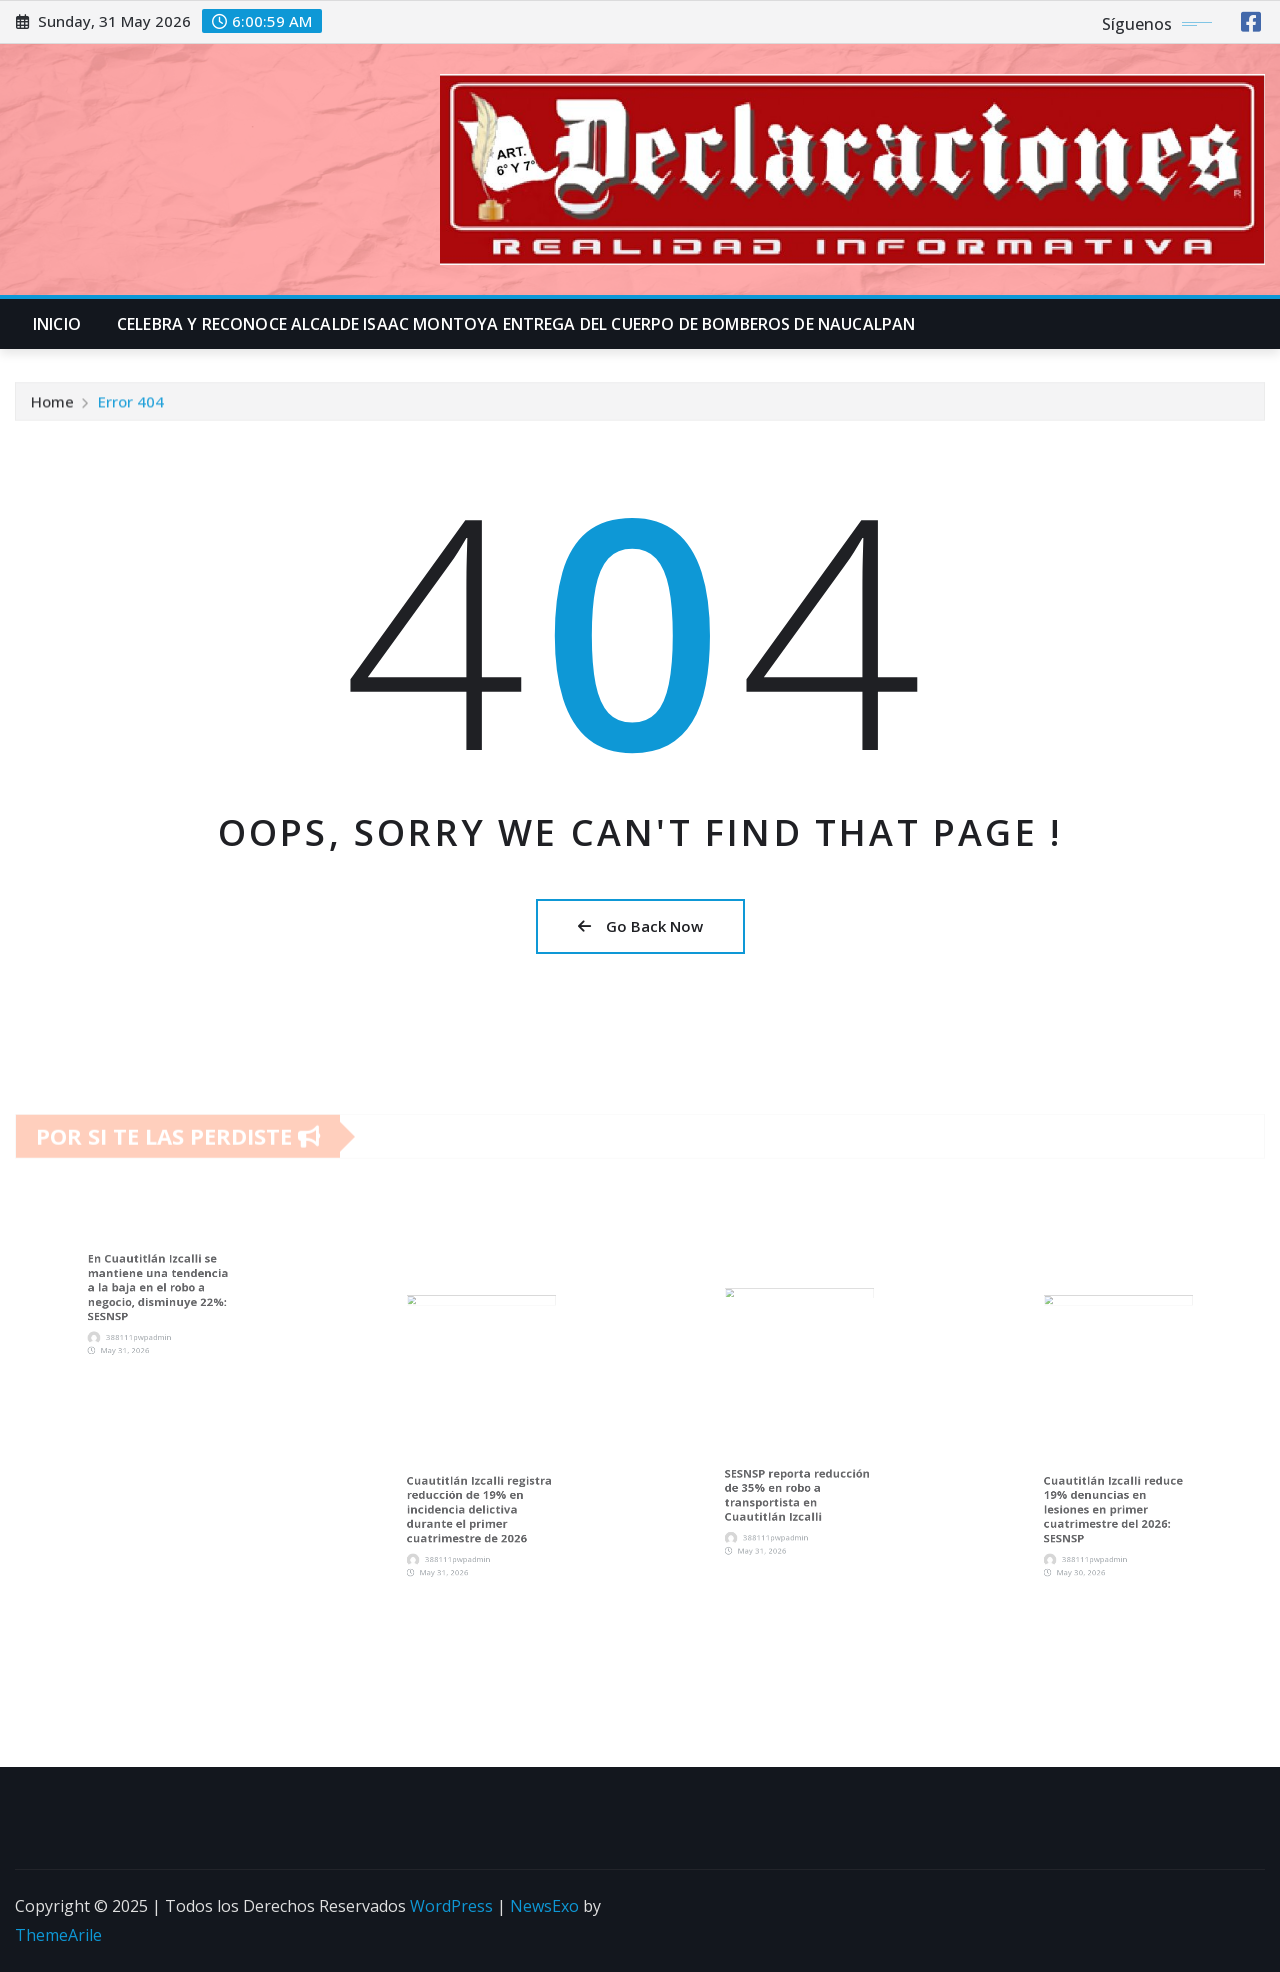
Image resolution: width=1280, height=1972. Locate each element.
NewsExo (544, 1906)
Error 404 (131, 407)
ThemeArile (58, 1935)
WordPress (451, 1906)
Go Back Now (640, 926)
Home (52, 407)
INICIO (57, 324)
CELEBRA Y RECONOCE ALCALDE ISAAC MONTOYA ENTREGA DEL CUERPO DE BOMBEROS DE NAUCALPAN (516, 324)
